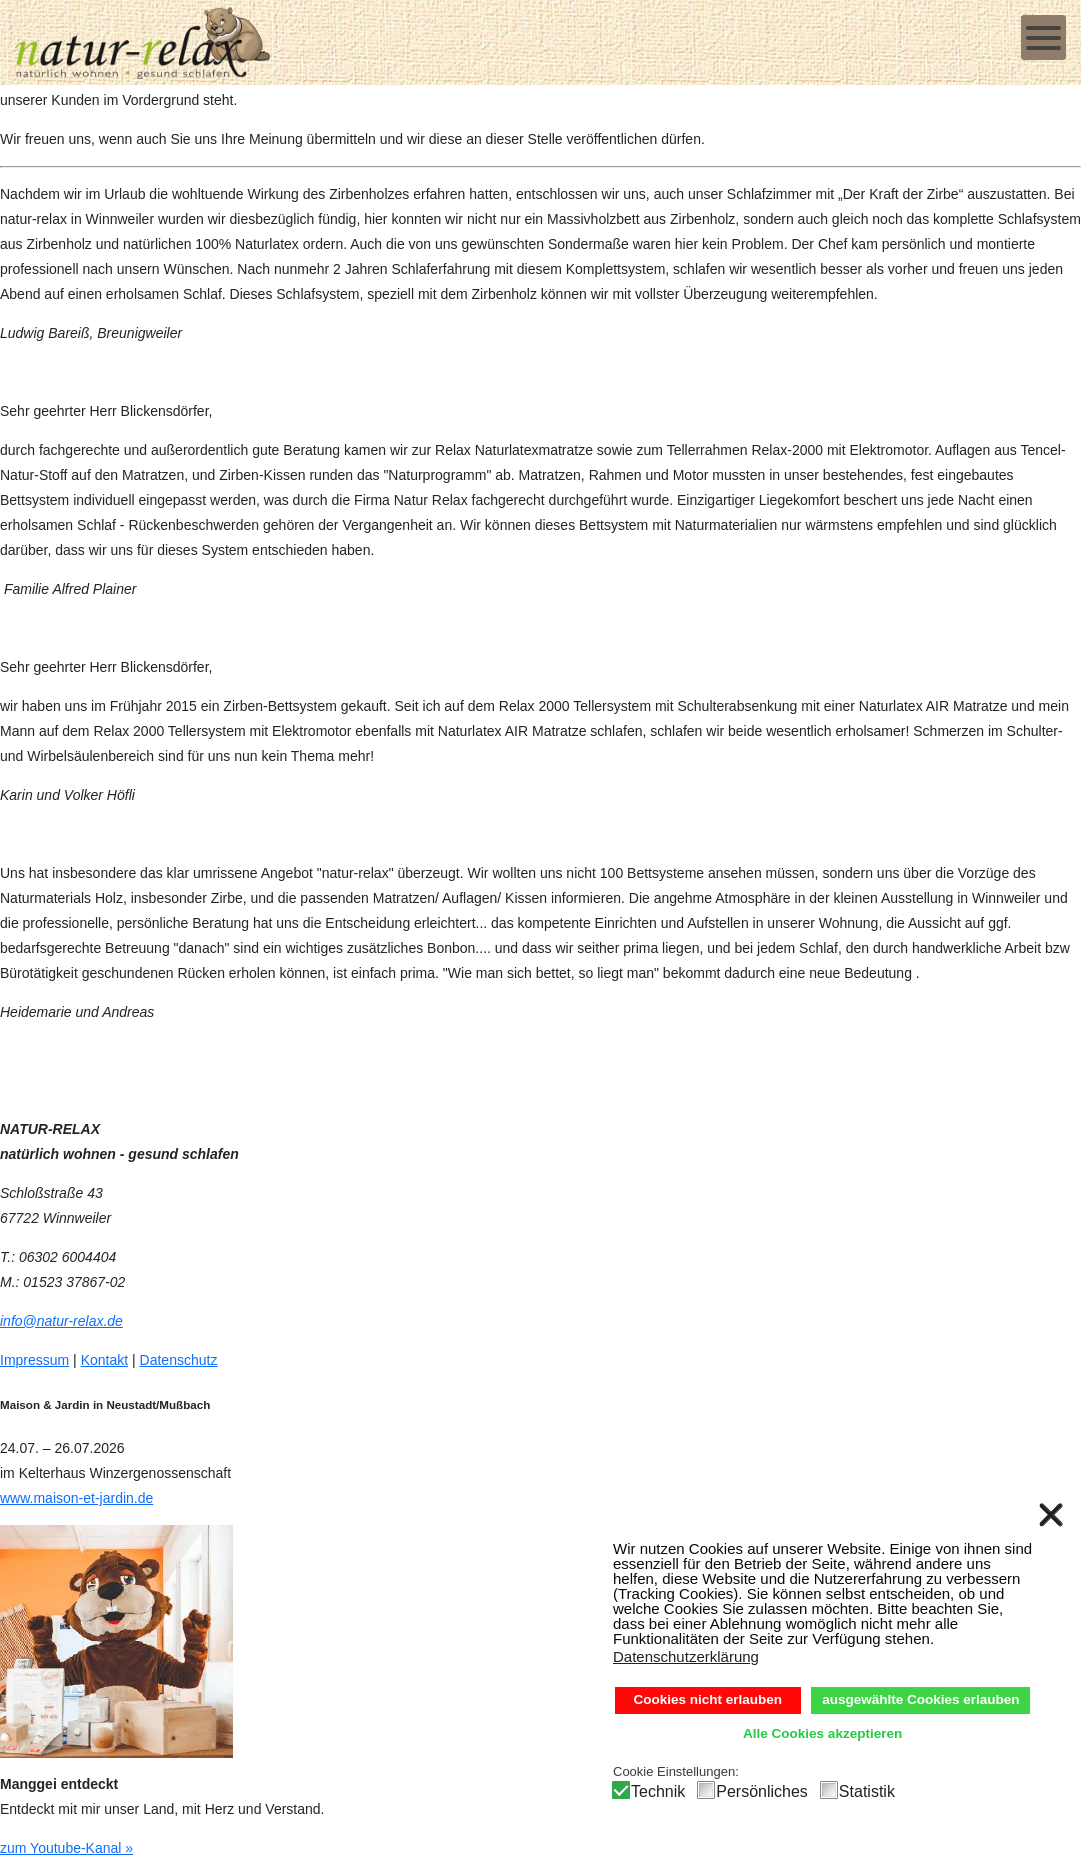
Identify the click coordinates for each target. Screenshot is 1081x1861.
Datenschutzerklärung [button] (686, 1656)
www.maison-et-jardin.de (76, 1498)
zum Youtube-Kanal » (66, 1848)
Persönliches (762, 1791)
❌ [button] (1051, 1515)
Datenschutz (179, 1360)
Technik (658, 1791)
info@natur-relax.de (61, 1321)
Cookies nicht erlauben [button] (708, 1699)
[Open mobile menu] (1043, 37)
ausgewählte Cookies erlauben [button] (920, 1699)
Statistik (867, 1791)
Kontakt (104, 1360)
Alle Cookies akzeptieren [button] (822, 1733)
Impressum (34, 1360)
